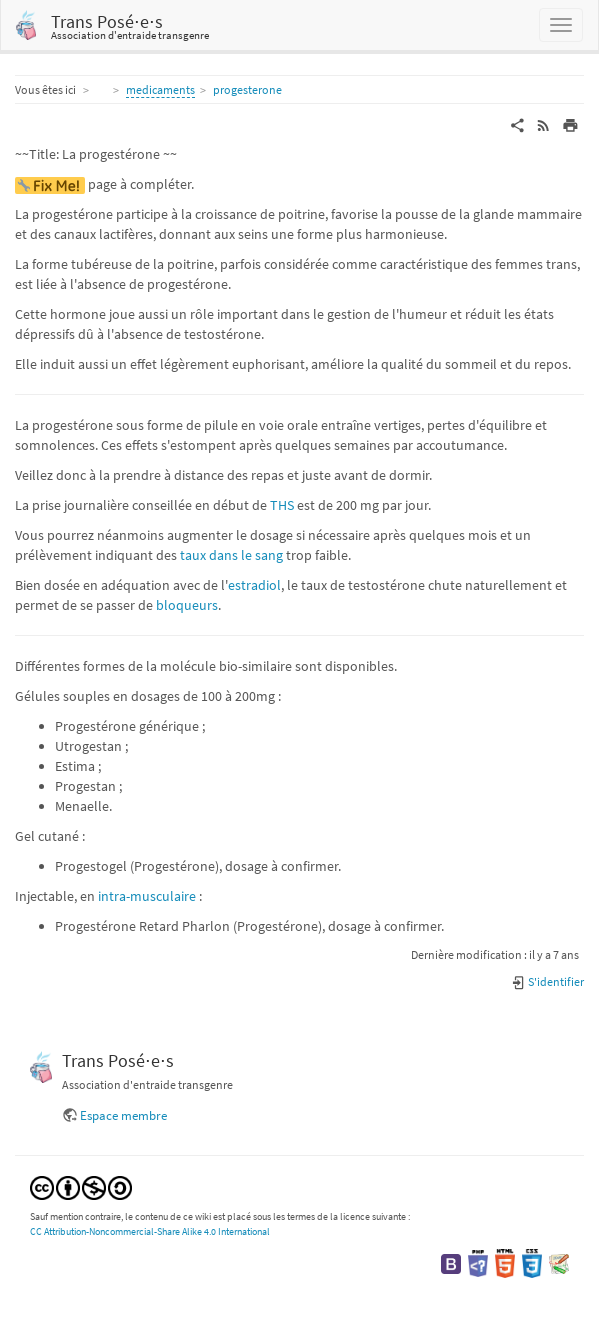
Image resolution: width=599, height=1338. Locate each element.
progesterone (247, 89)
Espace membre (123, 1115)
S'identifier (547, 981)
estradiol (254, 585)
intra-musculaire (147, 896)
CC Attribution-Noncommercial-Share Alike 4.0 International (150, 1231)
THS (282, 505)
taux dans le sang (231, 555)
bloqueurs (187, 605)
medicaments (160, 89)
